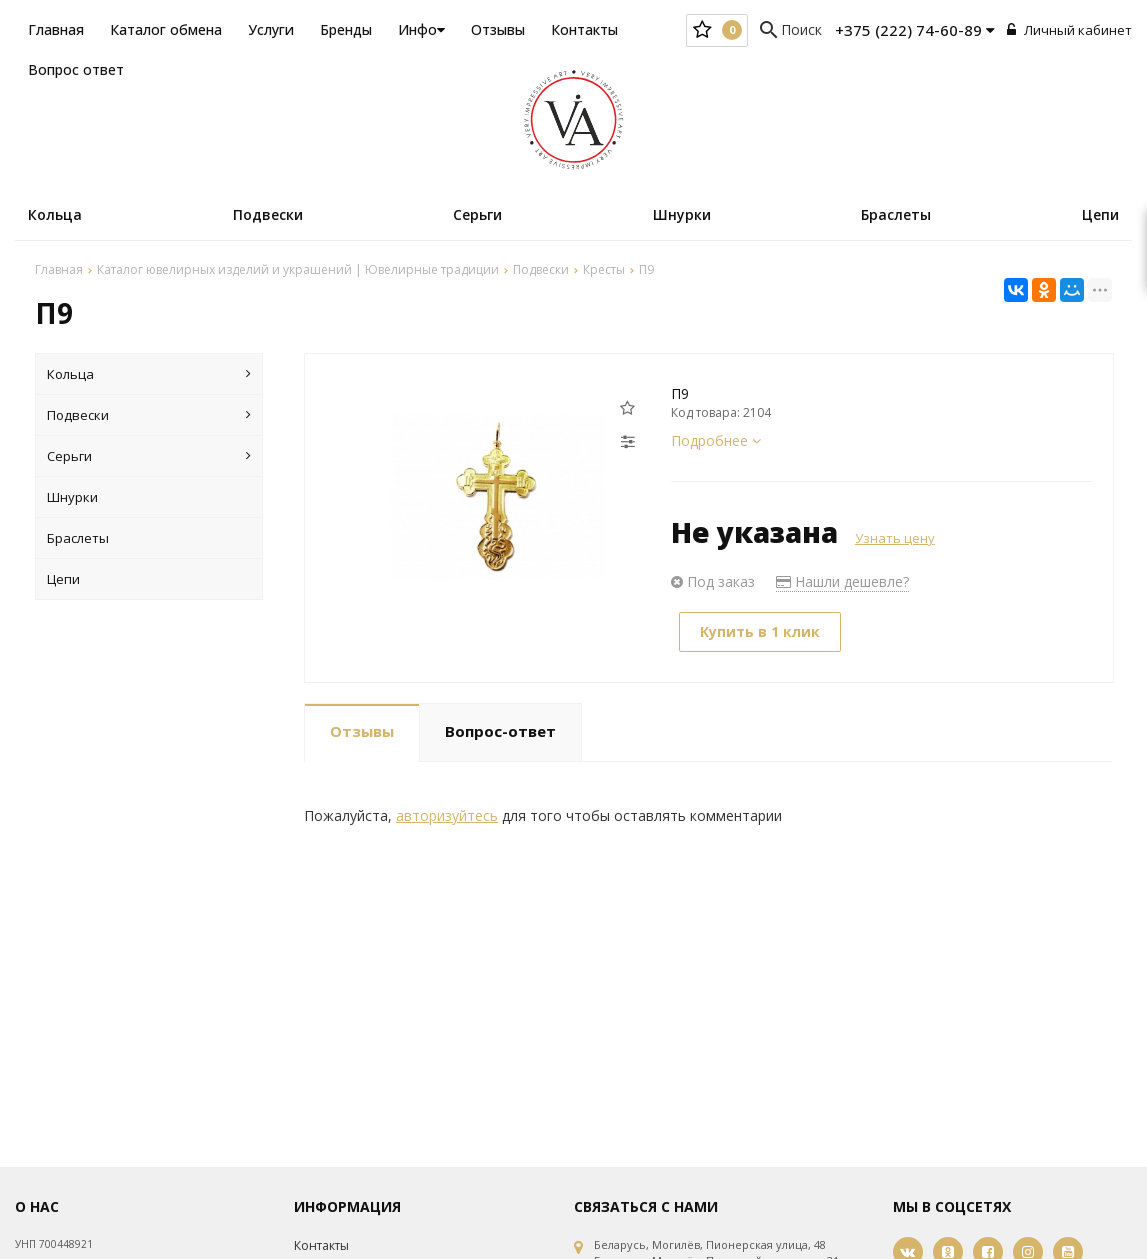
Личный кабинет (1069, 30)
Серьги (477, 214)
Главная (56, 29)
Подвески (268, 214)
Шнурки (682, 214)
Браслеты (896, 214)
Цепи (1100, 214)
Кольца (55, 214)
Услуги (271, 29)
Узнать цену (895, 538)
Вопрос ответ (76, 69)
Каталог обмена (166, 29)
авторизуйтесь (447, 815)
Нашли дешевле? (842, 581)
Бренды (346, 29)
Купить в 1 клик (760, 631)
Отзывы (498, 29)
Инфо (421, 29)
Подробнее (716, 440)
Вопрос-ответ (500, 731)
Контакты (584, 29)
